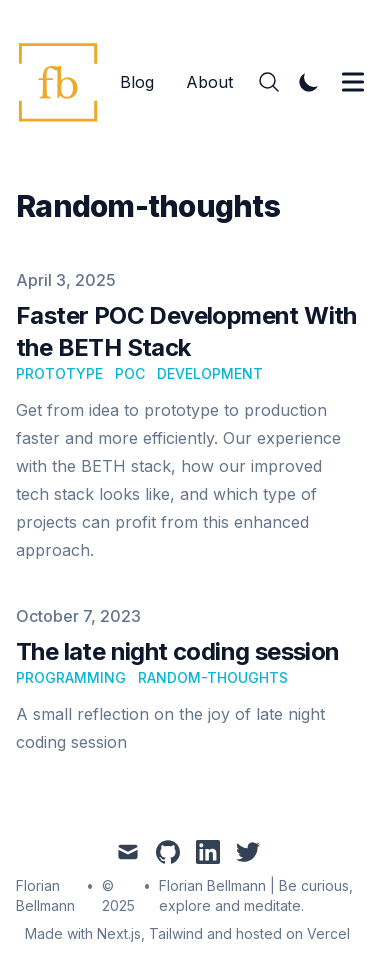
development (210, 373)
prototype (59, 373)
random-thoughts (213, 677)
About (209, 82)
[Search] (269, 82)
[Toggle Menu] (353, 82)
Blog (137, 82)
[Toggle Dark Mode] (309, 82)
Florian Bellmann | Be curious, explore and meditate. (256, 895)
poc (130, 373)
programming (71, 677)
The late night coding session (178, 651)
